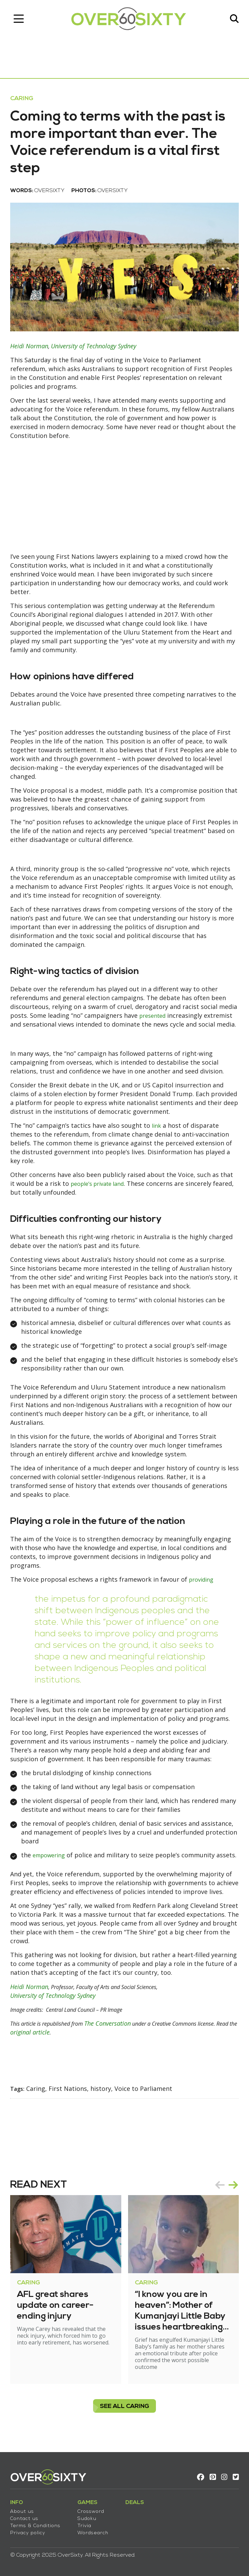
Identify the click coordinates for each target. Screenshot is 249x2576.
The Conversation (119, 2032)
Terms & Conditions (35, 2525)
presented (154, 1015)
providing (203, 1579)
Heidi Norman (29, 346)
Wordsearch (92, 2533)
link (157, 1125)
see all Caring (124, 2415)
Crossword (90, 2511)
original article (76, 2041)
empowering (51, 1855)
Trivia (84, 2525)
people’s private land (101, 1183)
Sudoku (86, 2518)
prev (219, 2193)
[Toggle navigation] (18, 18)
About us (22, 2511)
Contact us (24, 2518)
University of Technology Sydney (94, 346)
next (233, 2193)
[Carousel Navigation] (226, 2193)
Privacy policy (27, 2533)
